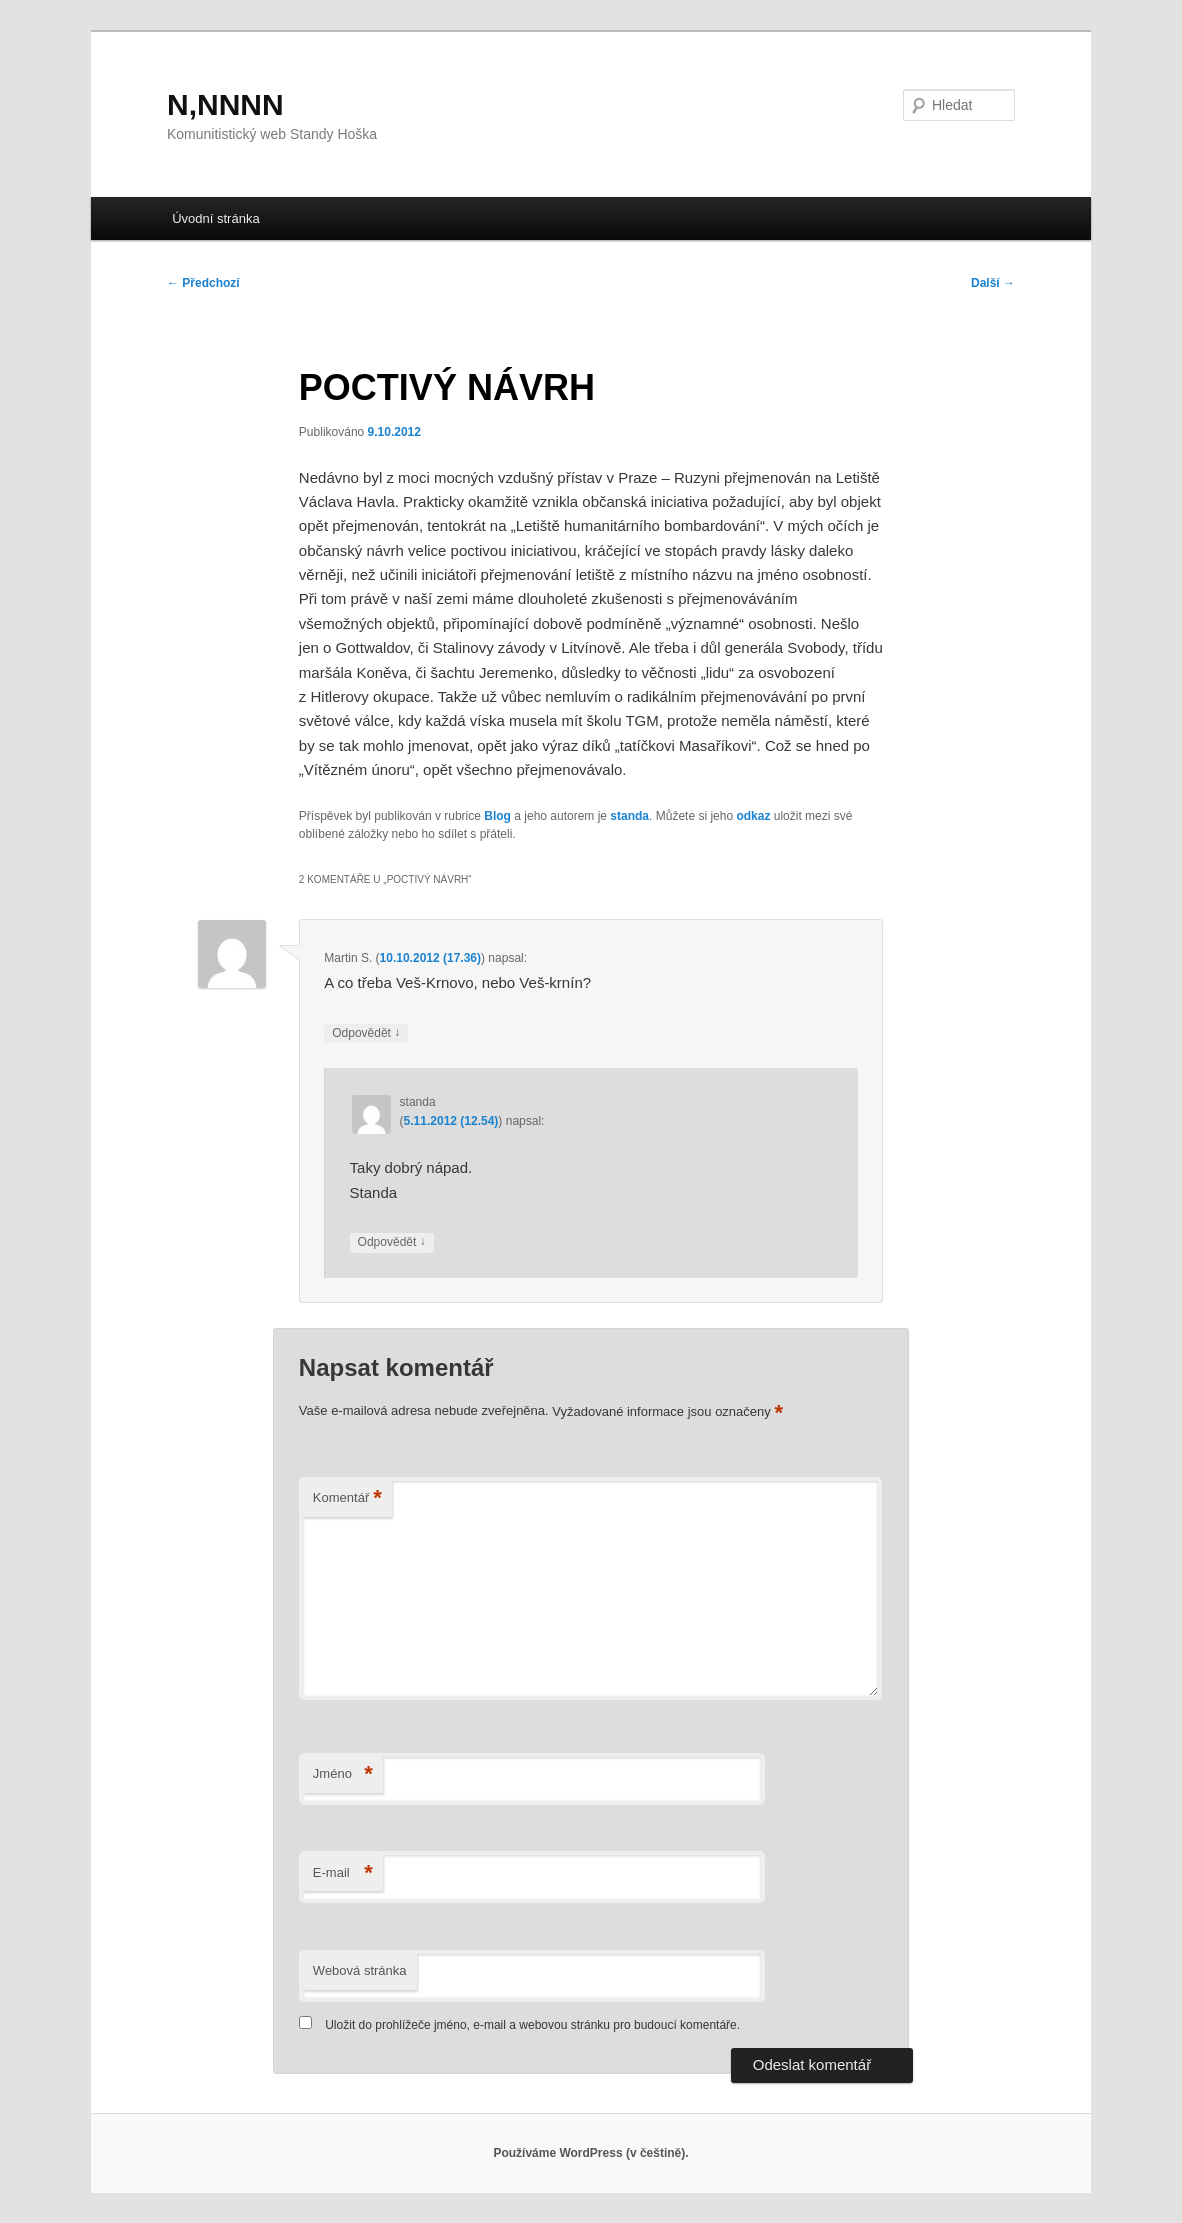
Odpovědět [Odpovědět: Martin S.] (366, 1033)
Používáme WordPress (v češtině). (590, 2153)
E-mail (343, 1873)
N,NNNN (225, 104)
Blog (497, 816)
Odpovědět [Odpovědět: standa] (392, 1242)
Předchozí (203, 283)
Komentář (347, 1498)
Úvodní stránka (215, 218)
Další (993, 283)
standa (629, 816)
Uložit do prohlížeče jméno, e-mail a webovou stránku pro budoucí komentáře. (532, 2025)
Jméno (343, 1774)
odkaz (753, 816)
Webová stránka (360, 1970)
